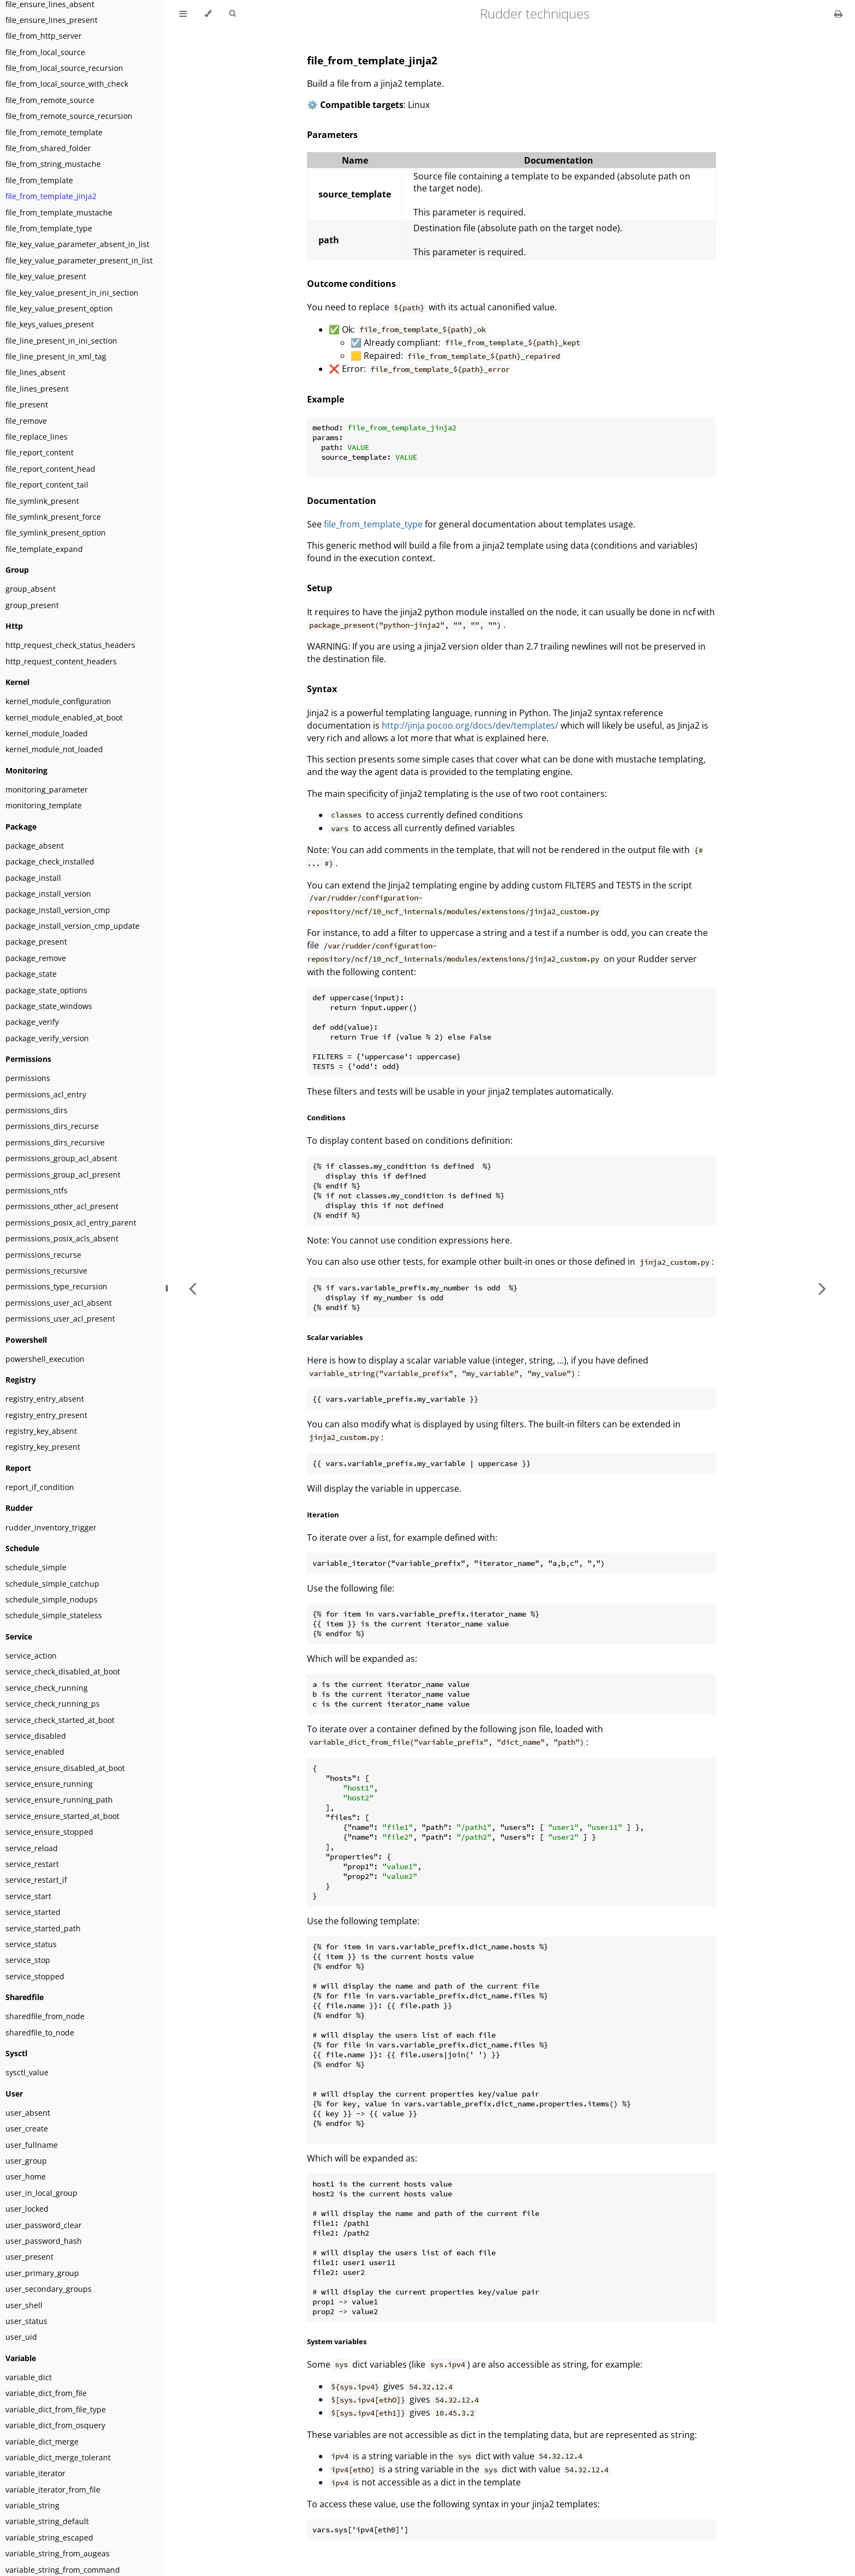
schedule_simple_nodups (51, 1599)
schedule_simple (36, 1567)
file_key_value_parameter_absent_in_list (77, 244)
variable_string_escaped (49, 2537)
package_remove (35, 958)
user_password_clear (43, 2225)
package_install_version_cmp (57, 910)
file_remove (26, 421)
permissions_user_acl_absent (58, 1303)
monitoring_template (43, 805)
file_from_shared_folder (48, 148)
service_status (31, 1944)
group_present (32, 605)
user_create (26, 2128)
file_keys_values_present (49, 324)
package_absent (34, 845)
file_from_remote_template (54, 132)
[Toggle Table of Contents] (183, 13)
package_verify (32, 1022)
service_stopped (34, 1976)
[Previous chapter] (192, 1288)
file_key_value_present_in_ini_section (72, 292)
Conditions (326, 1117)
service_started (33, 1912)
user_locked (27, 2208)
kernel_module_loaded (46, 733)
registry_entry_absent (44, 1399)
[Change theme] (208, 13)
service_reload (31, 1848)
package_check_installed (49, 861)
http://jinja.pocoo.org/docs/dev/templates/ (470, 725)
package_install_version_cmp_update (72, 926)
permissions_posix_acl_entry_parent (70, 1222)
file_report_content (39, 452)
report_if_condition (39, 1487)
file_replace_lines (36, 436)
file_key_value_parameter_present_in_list (79, 260)
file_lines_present (37, 388)
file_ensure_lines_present (51, 20)
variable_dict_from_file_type (55, 2409)
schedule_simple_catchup (52, 1583)
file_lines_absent (35, 372)
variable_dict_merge (42, 2441)
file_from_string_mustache (53, 164)
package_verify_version (47, 1038)
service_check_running (46, 1688)
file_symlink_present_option (55, 532)
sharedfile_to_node (39, 2032)
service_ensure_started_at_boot (62, 1816)
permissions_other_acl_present (61, 1206)
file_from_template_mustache (58, 212)
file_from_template (39, 180)
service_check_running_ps (52, 1703)
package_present (36, 941)
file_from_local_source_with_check (66, 84)
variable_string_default (47, 2521)
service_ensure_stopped (49, 1832)
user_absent (27, 2112)
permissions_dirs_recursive (55, 1142)
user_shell (24, 2305)
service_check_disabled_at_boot (62, 1671)
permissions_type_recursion (56, 1286)
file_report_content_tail (46, 484)
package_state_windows (48, 1006)
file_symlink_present (42, 501)
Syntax (322, 689)
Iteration (323, 1515)
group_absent (30, 589)
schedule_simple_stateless (53, 1615)
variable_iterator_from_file (52, 2489)
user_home (25, 2176)
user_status (26, 2321)
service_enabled (34, 1751)
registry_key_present (42, 1447)
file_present (26, 404)
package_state (31, 974)
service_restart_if (36, 1880)
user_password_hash (43, 2241)
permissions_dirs (36, 1110)
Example (325, 399)
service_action (31, 1655)
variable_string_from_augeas (57, 2553)
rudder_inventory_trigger (51, 1527)
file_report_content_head (50, 469)
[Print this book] (838, 14)
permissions (27, 1078)
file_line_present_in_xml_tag (55, 356)
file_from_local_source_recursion (64, 68)
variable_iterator (35, 2473)
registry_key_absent (41, 1431)
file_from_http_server (43, 36)
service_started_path (43, 1928)
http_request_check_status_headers (70, 645)
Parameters (332, 135)
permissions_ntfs (36, 1190)
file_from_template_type (48, 228)
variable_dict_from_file (46, 2393)
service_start (28, 1896)
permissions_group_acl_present (63, 1174)
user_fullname (31, 2145)
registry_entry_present (46, 1415)
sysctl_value (27, 2072)
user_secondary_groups (48, 2289)
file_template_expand (44, 549)
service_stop (27, 1960)
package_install (33, 878)
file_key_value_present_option (59, 308)
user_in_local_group (41, 2193)
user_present (29, 2256)
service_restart (32, 1864)
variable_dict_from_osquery (55, 2425)
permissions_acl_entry (45, 1094)
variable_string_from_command (62, 2570)
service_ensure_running (49, 1784)
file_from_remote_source (49, 100)
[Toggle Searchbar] (232, 13)
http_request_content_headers (61, 661)
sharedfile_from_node (45, 2016)
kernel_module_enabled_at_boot (64, 717)
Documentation (341, 501)
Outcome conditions (351, 284)
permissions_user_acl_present (60, 1318)
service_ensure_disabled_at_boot (65, 1768)
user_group (26, 2160)
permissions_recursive (46, 1270)
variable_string (32, 2505)
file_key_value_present (45, 276)
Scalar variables (335, 1337)
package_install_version (48, 893)
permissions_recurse (43, 1255)
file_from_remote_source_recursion (69, 116)
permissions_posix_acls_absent (61, 1238)
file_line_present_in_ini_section (61, 340)
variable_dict (28, 2377)
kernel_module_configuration (58, 701)
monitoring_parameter (46, 789)
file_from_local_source (45, 52)
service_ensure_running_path (59, 1799)
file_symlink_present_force (53, 517)
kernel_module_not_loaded (54, 749)
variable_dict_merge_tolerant (58, 2457)
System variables (336, 2341)
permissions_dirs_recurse (52, 1126)
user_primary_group (42, 2273)
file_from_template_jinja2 (51, 196)
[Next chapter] (822, 1288)
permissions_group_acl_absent (61, 1158)
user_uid (21, 2337)
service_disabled (35, 1736)
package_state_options (46, 990)
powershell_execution (45, 1359)
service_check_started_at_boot (60, 1720)
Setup (319, 588)
